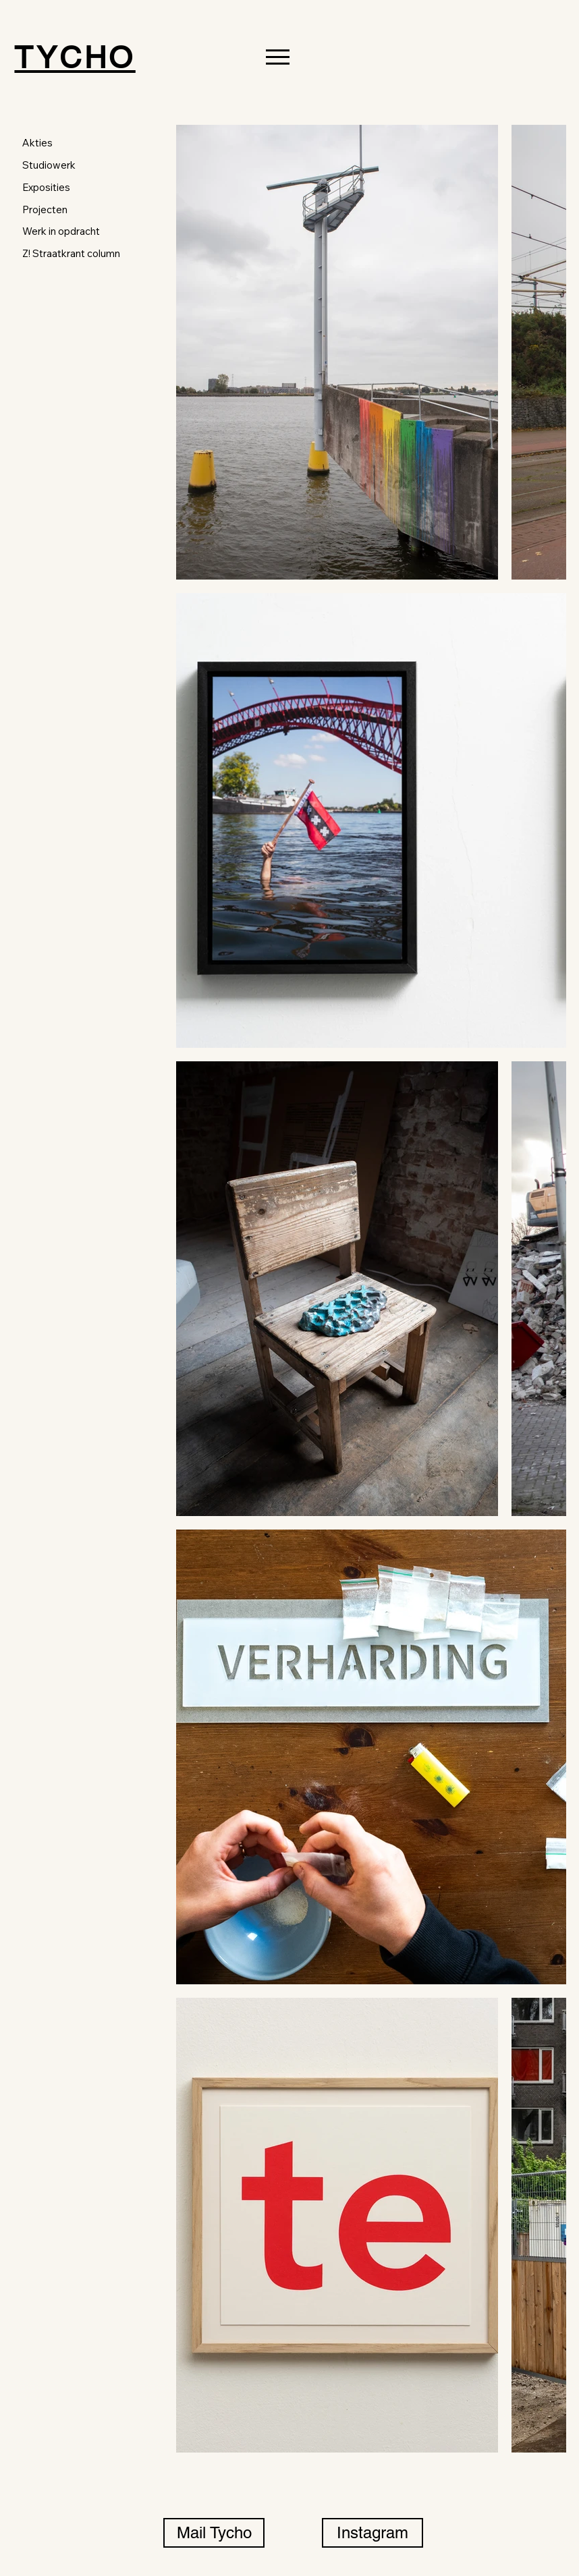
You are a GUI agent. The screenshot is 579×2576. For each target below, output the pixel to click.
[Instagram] (372, 2533)
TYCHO (74, 57)
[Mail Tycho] (214, 2533)
